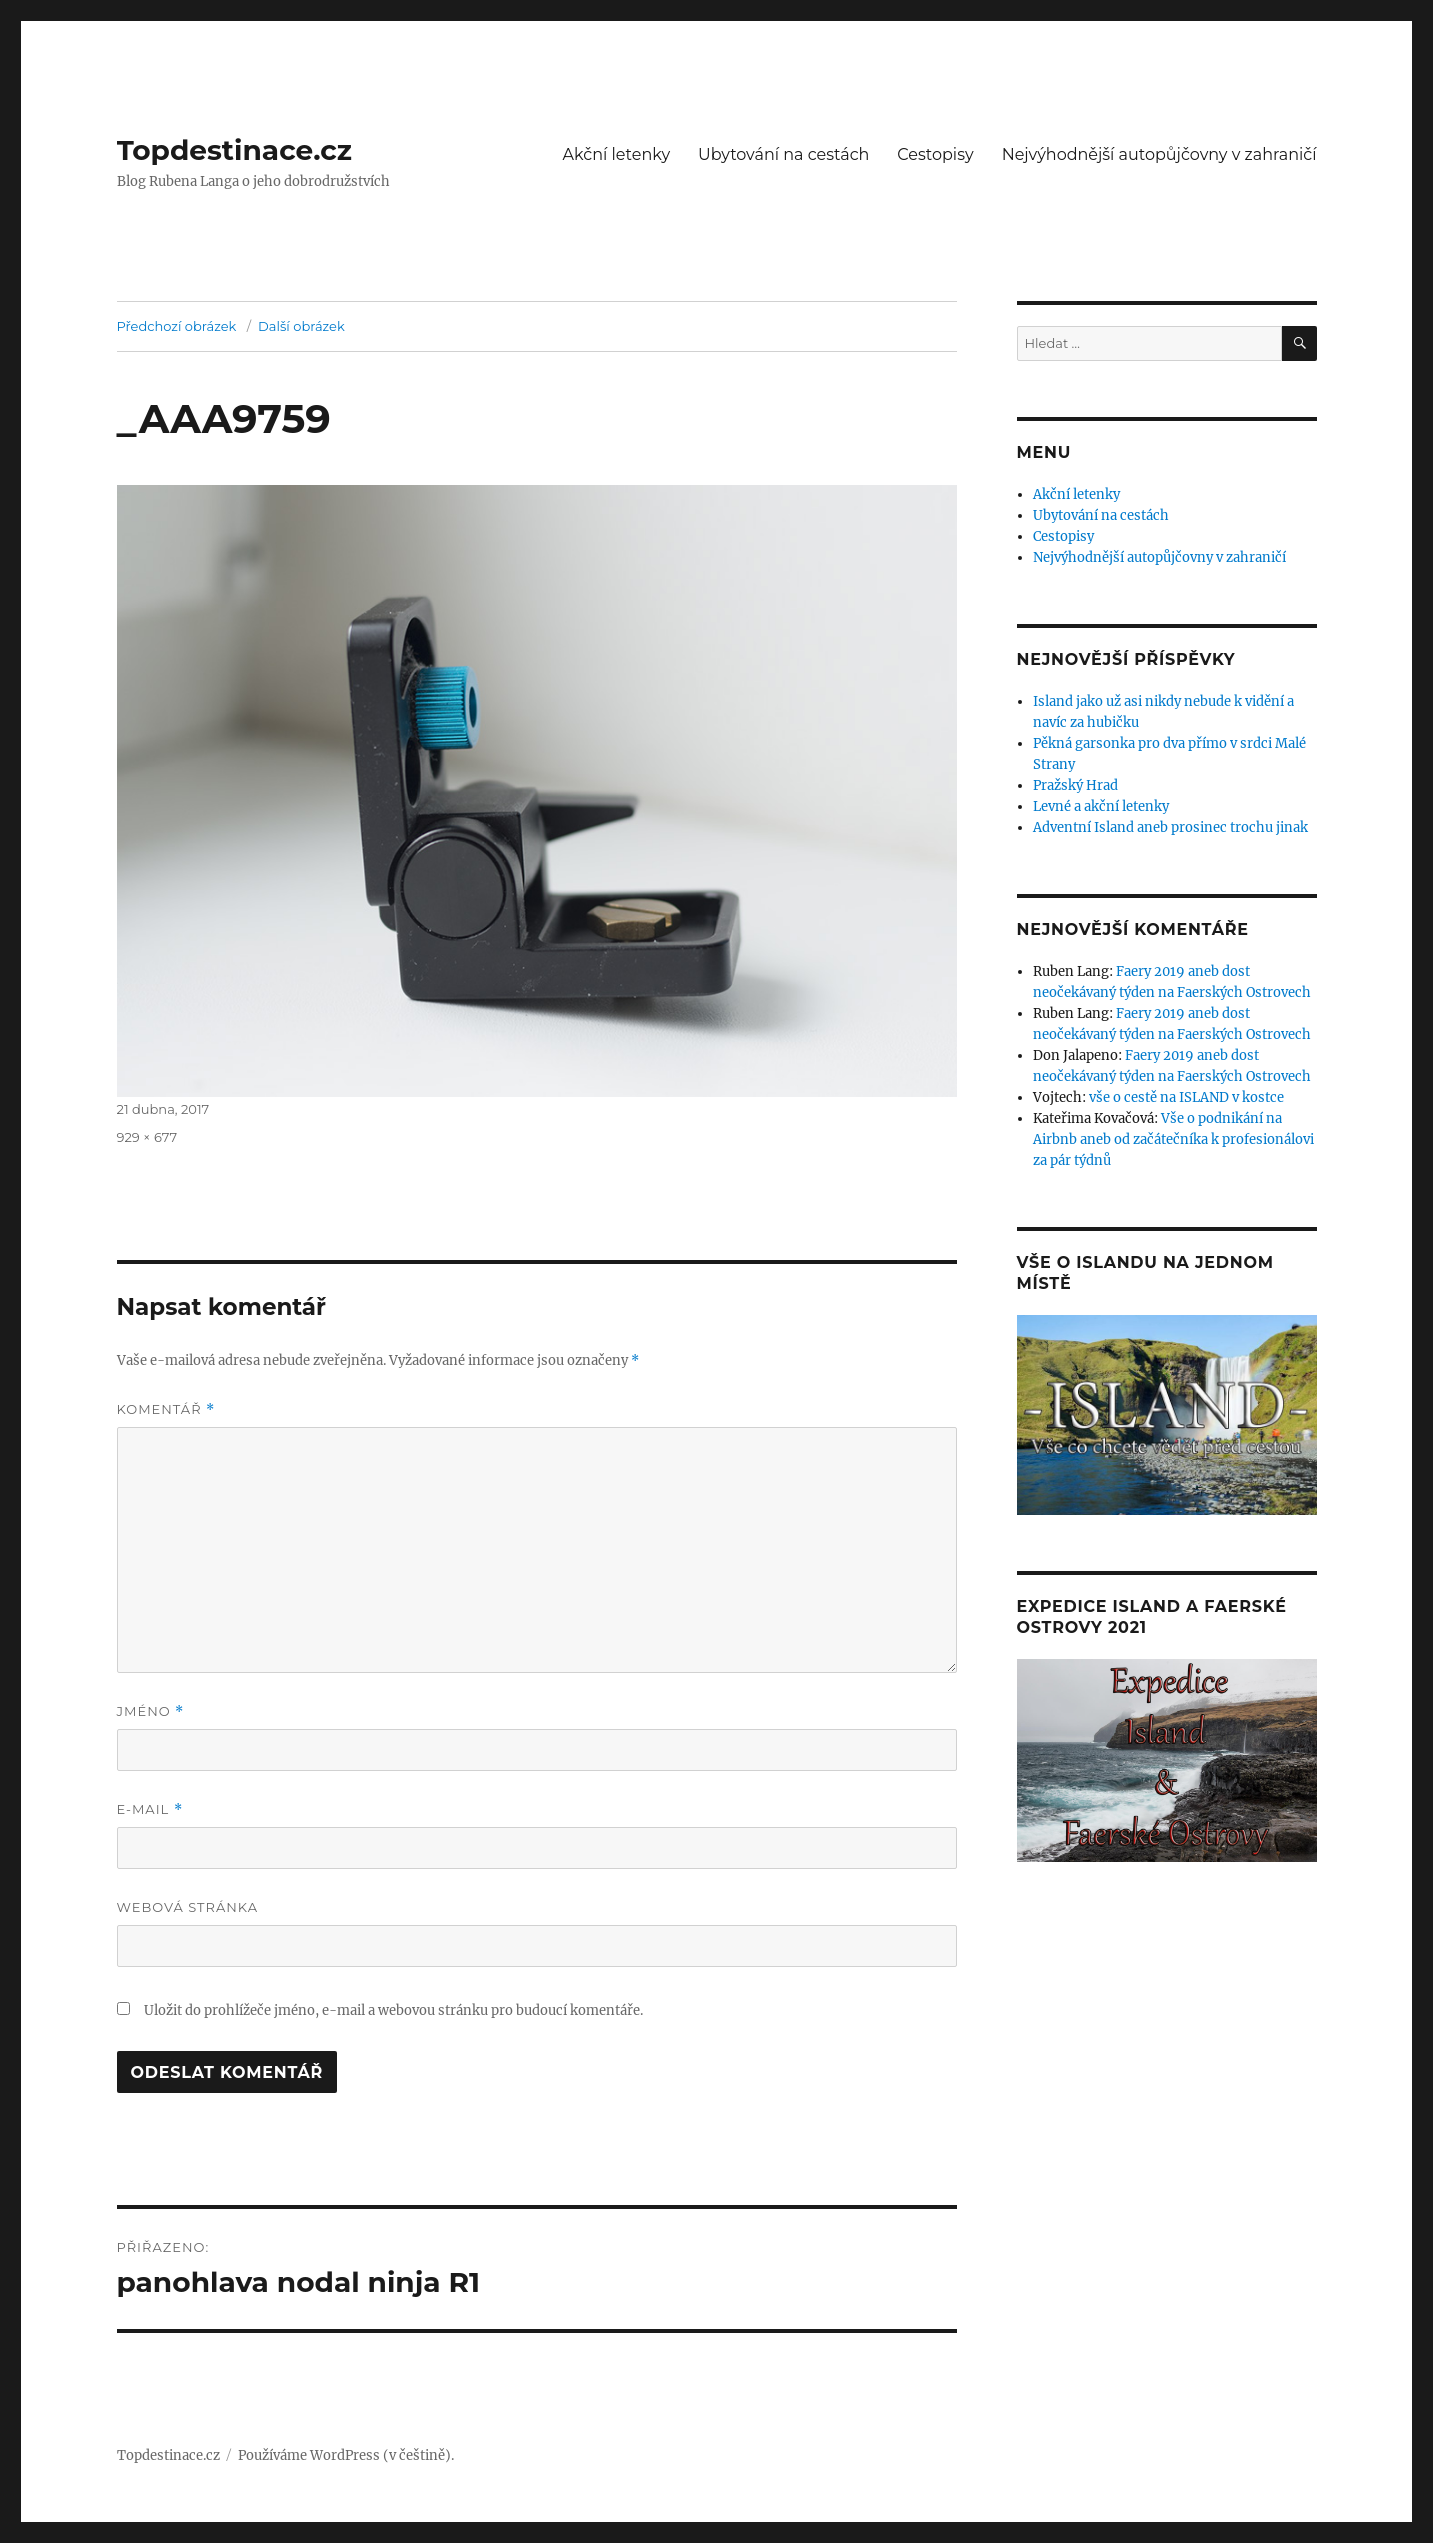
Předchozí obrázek (177, 326)
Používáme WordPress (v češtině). (346, 2455)
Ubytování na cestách (783, 154)
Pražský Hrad (1075, 785)
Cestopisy (935, 154)
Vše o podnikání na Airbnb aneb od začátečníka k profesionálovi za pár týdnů (1173, 1139)
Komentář (166, 1409)
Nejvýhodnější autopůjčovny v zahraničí (1159, 154)
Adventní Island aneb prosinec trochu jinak (1170, 827)
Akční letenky (617, 154)
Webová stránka (188, 1907)
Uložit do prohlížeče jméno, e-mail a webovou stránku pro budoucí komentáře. (393, 2010)
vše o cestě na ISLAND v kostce (1186, 1097)
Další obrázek (301, 326)
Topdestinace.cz (235, 150)
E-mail (150, 1809)
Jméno (151, 1711)
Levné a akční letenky (1101, 806)
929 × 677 (147, 1137)
